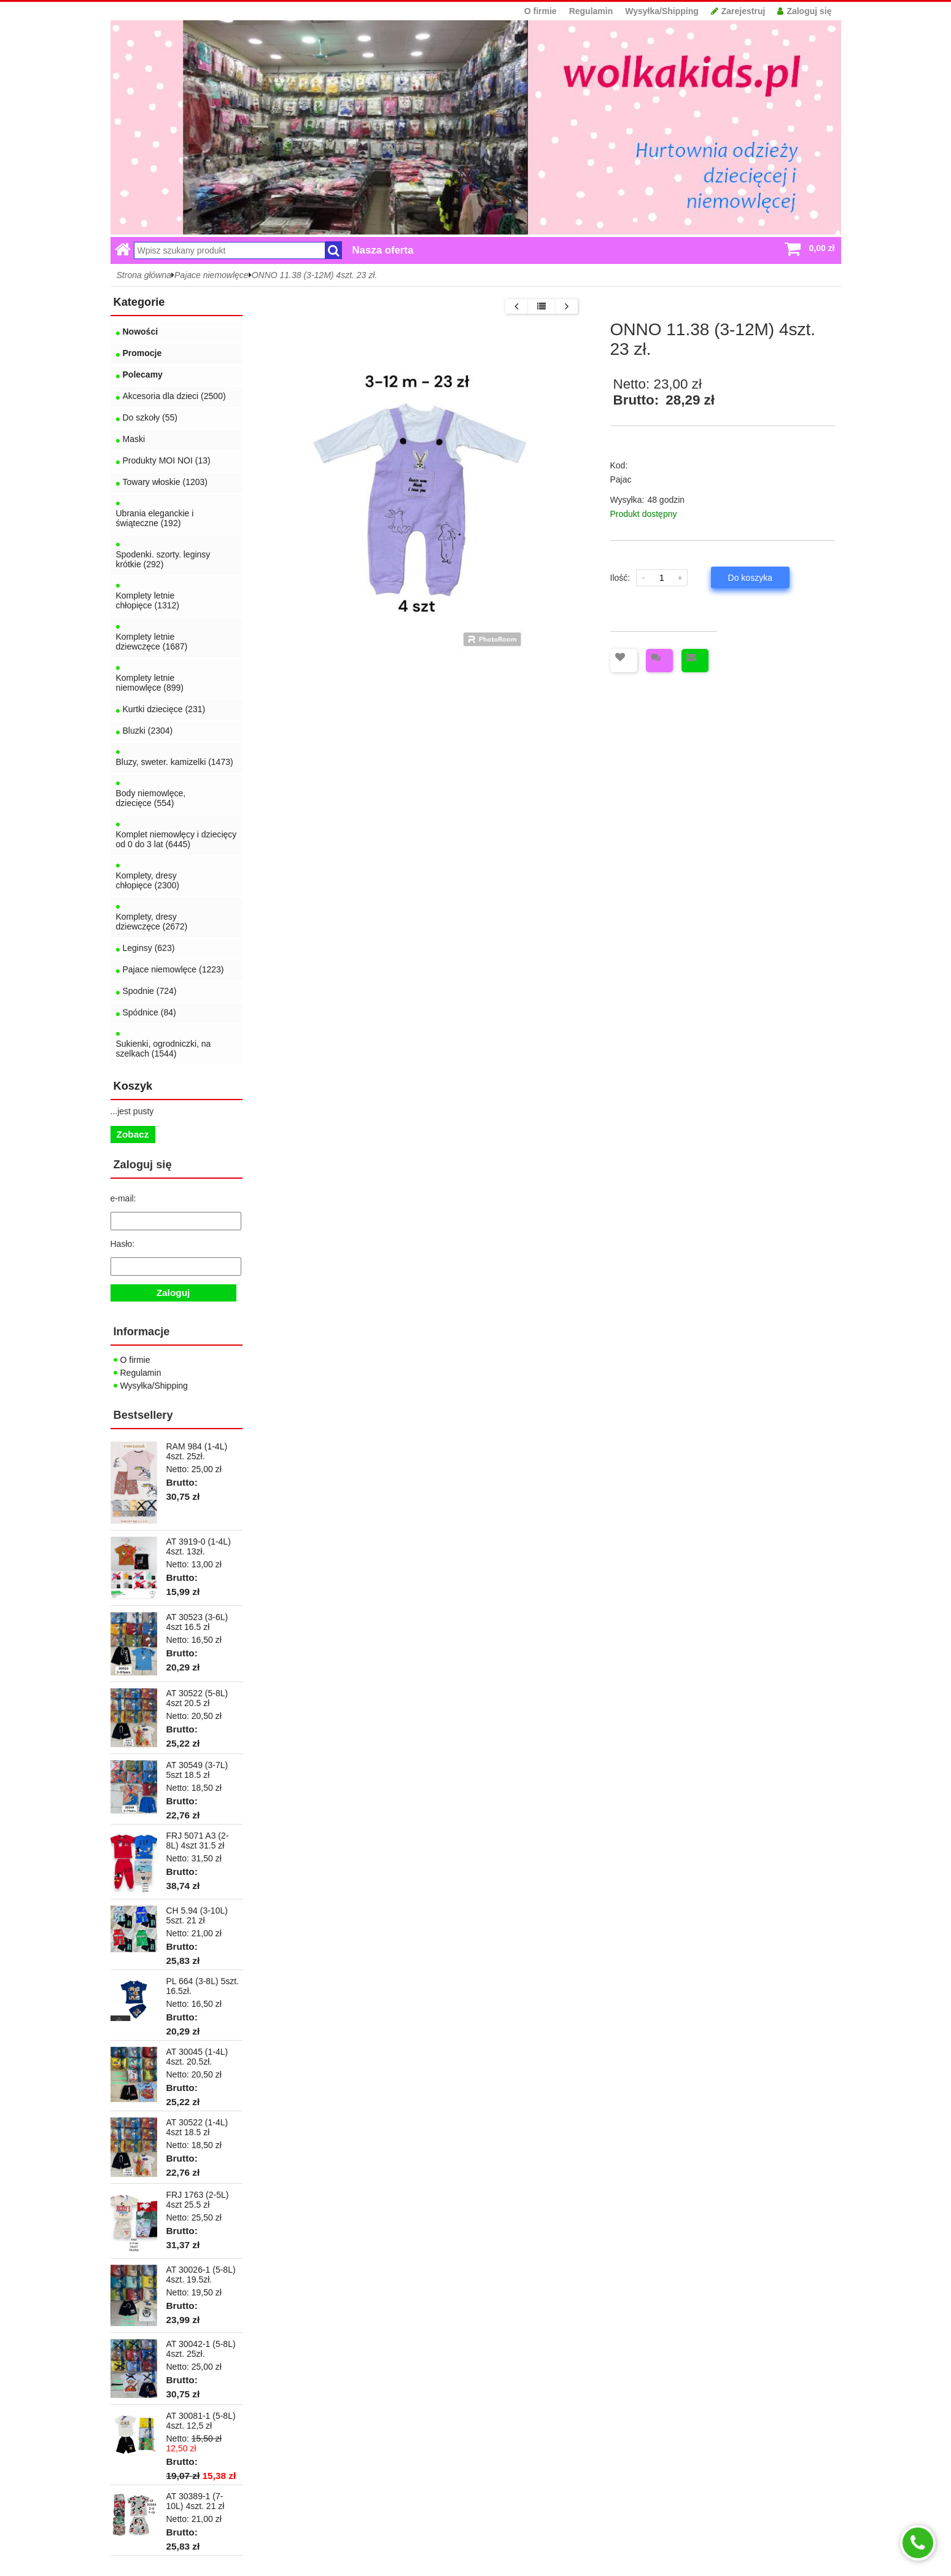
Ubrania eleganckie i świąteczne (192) (155, 518)
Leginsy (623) (149, 948)
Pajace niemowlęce (211, 275)
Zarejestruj (738, 11)
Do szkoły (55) (150, 417)
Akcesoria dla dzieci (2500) (174, 396)
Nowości (140, 331)
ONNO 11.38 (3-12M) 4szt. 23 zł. (315, 275)
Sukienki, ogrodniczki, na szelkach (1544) (163, 1048)
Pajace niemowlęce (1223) (173, 969)
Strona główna (144, 275)
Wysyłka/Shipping (662, 11)
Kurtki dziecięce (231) (164, 709)
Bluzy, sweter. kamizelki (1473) (174, 762)
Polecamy (143, 374)
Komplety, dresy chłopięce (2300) (148, 880)
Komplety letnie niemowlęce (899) (150, 682)
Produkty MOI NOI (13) (167, 460)
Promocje (142, 353)
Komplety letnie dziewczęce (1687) (152, 641)
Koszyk (133, 1086)
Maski (134, 439)
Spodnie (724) (150, 991)
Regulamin (591, 11)
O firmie (540, 11)
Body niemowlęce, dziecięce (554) (151, 798)
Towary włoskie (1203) (165, 482)
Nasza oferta (383, 250)
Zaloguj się (804, 11)
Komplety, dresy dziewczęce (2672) (152, 921)
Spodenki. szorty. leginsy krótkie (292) (163, 559)
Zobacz (133, 1134)
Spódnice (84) (149, 1012)
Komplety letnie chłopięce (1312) (148, 600)
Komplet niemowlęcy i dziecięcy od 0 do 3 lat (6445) (176, 839)
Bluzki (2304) (148, 730)
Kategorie (139, 302)
